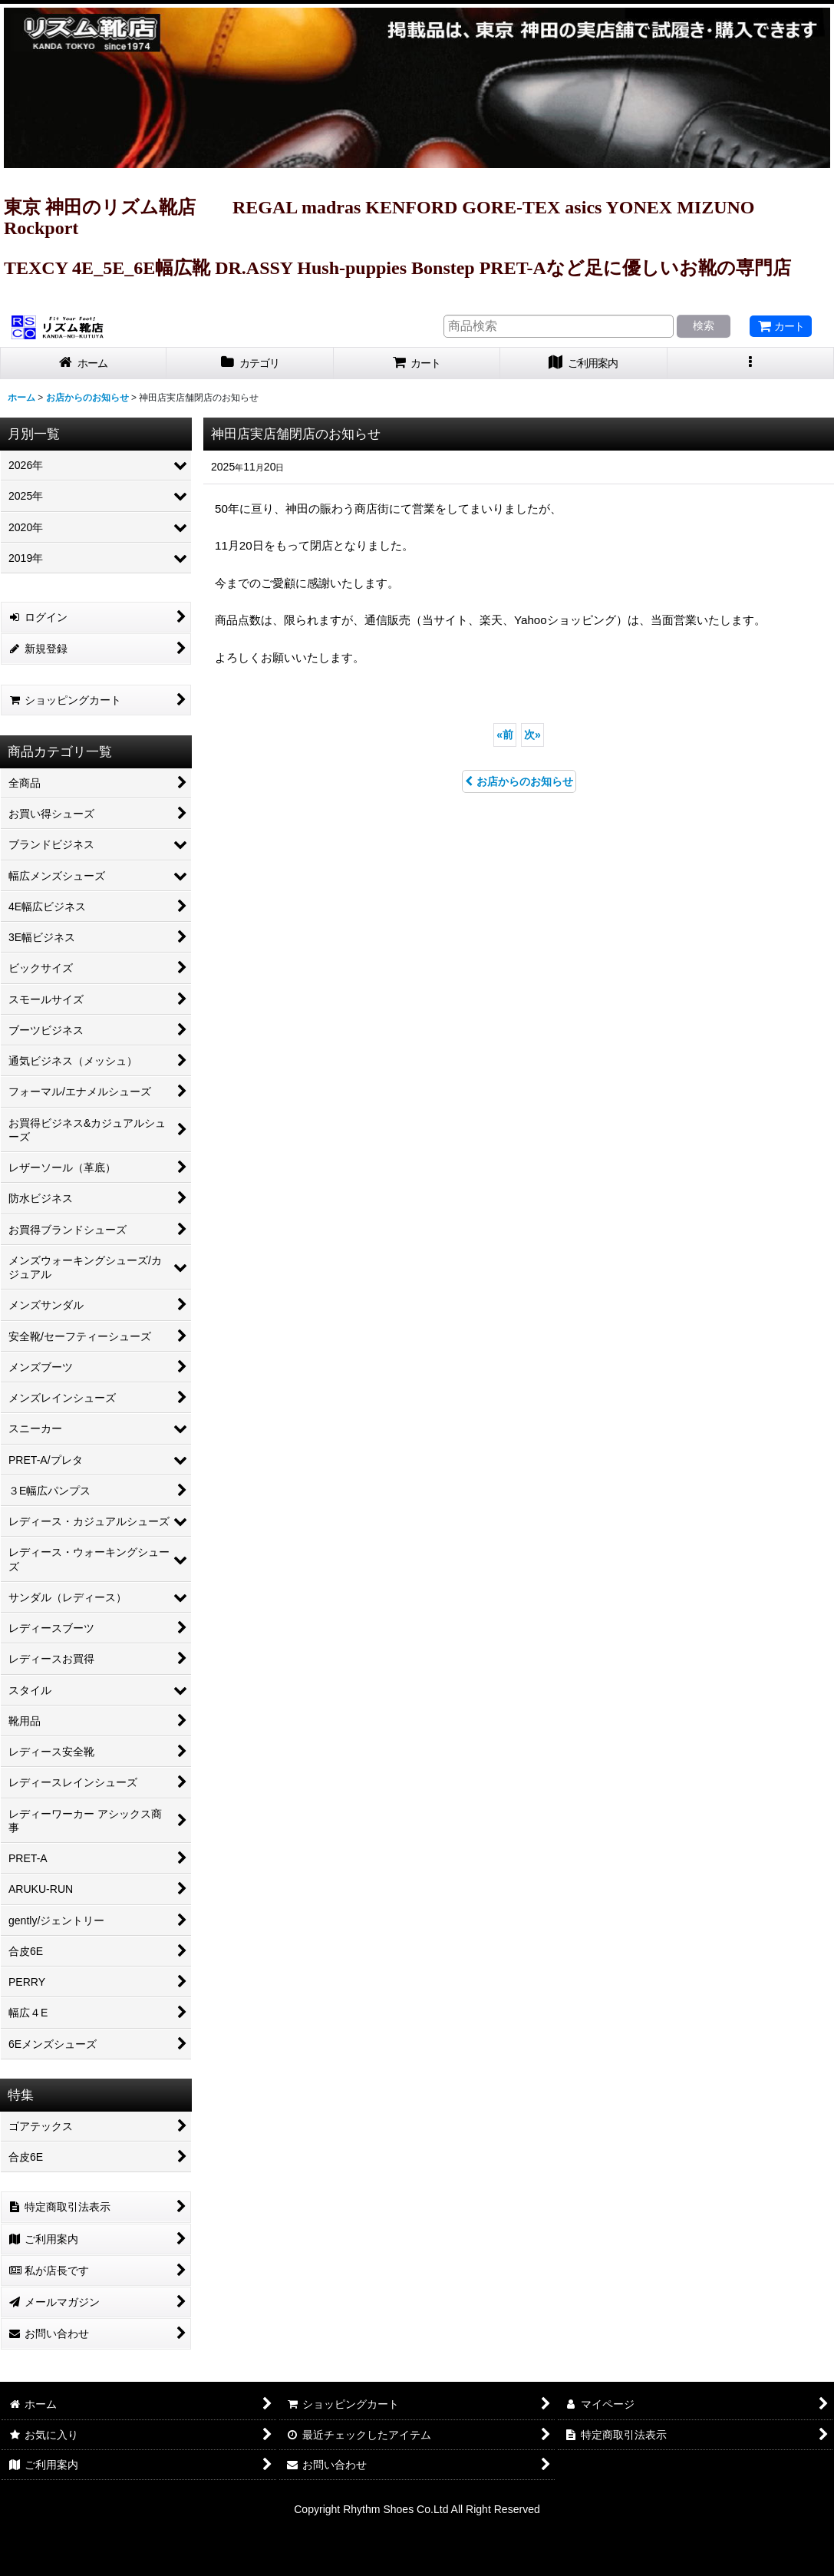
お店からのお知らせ (519, 781)
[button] (751, 363)
